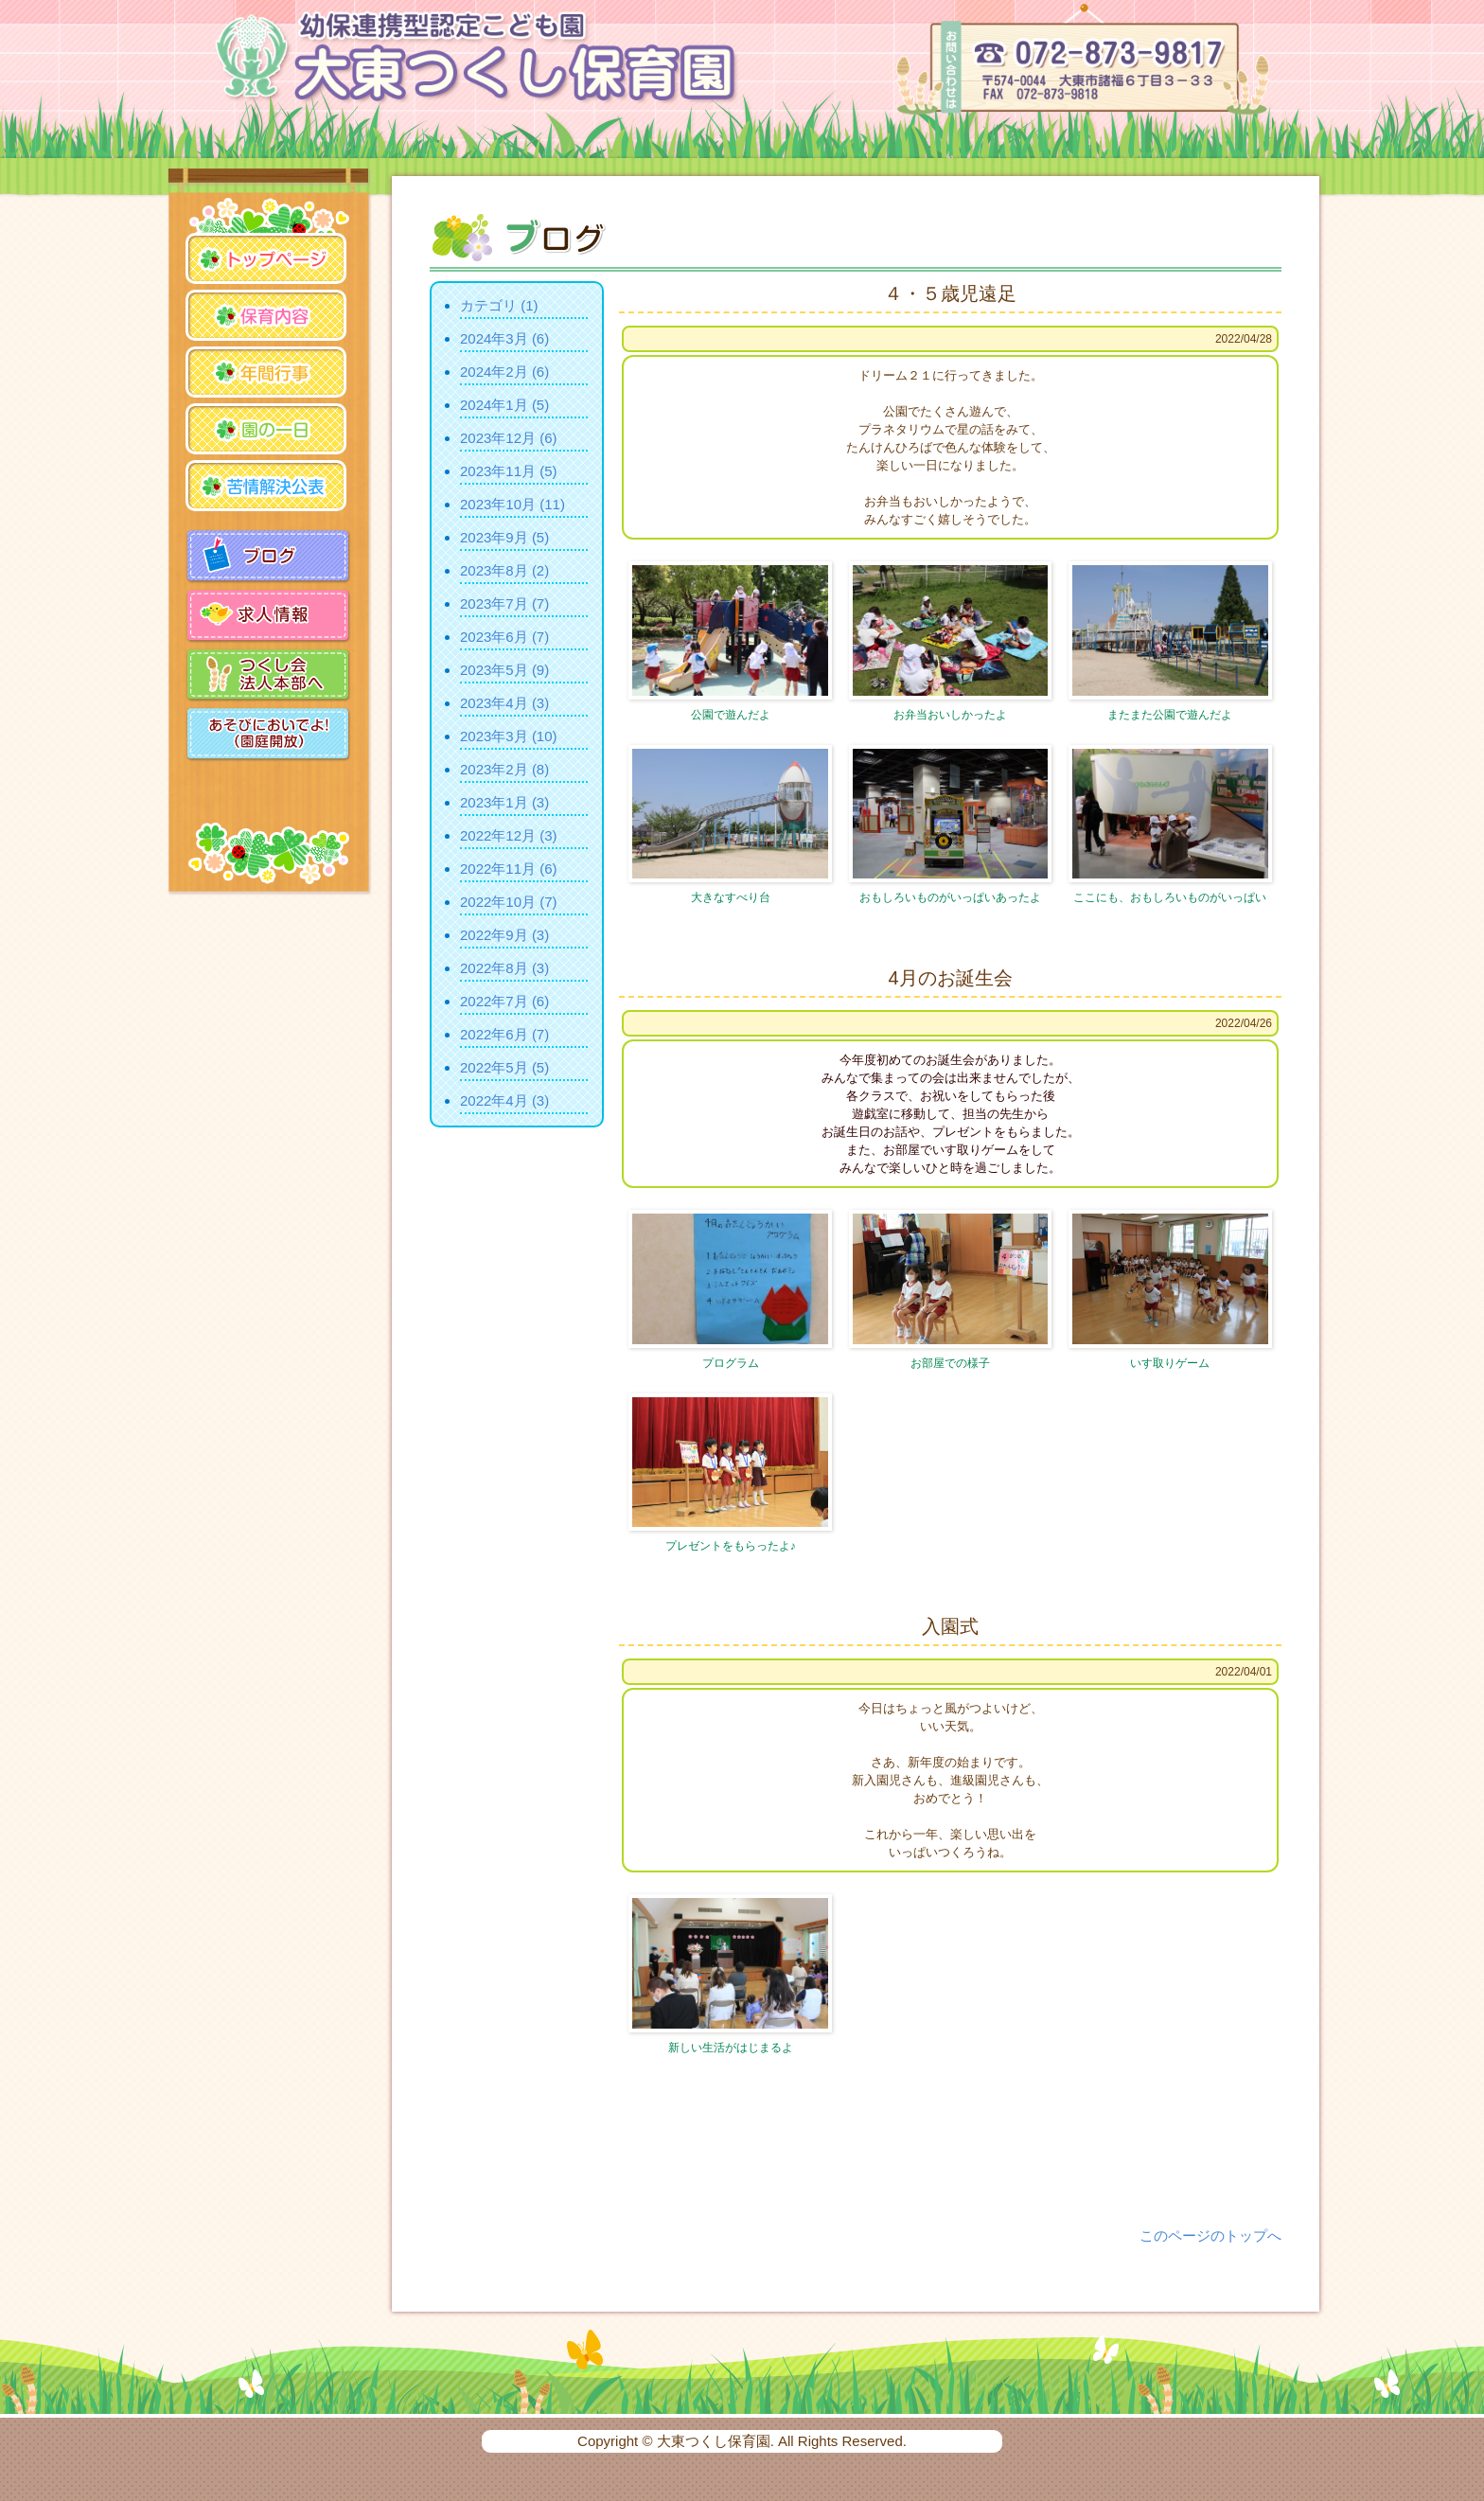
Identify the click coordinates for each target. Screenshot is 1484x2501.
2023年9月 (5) (504, 537)
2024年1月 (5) (504, 405)
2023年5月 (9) (504, 670)
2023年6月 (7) (504, 637)
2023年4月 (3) (504, 703)
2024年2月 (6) (504, 372)
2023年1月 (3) (504, 802)
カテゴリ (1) (499, 305)
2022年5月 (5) (504, 1067)
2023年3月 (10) (508, 736)
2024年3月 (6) (504, 338)
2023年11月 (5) (508, 471)
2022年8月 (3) (504, 968)
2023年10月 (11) (512, 504)
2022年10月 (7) (508, 902)
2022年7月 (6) (504, 1001)
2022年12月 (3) (508, 835)
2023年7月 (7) (504, 603)
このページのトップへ (1210, 2235)
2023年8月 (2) (504, 570)
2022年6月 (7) (504, 1034)
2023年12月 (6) (508, 438)
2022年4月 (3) (504, 1100)
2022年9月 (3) (504, 935)
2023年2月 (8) (504, 769)
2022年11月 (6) (508, 868)
